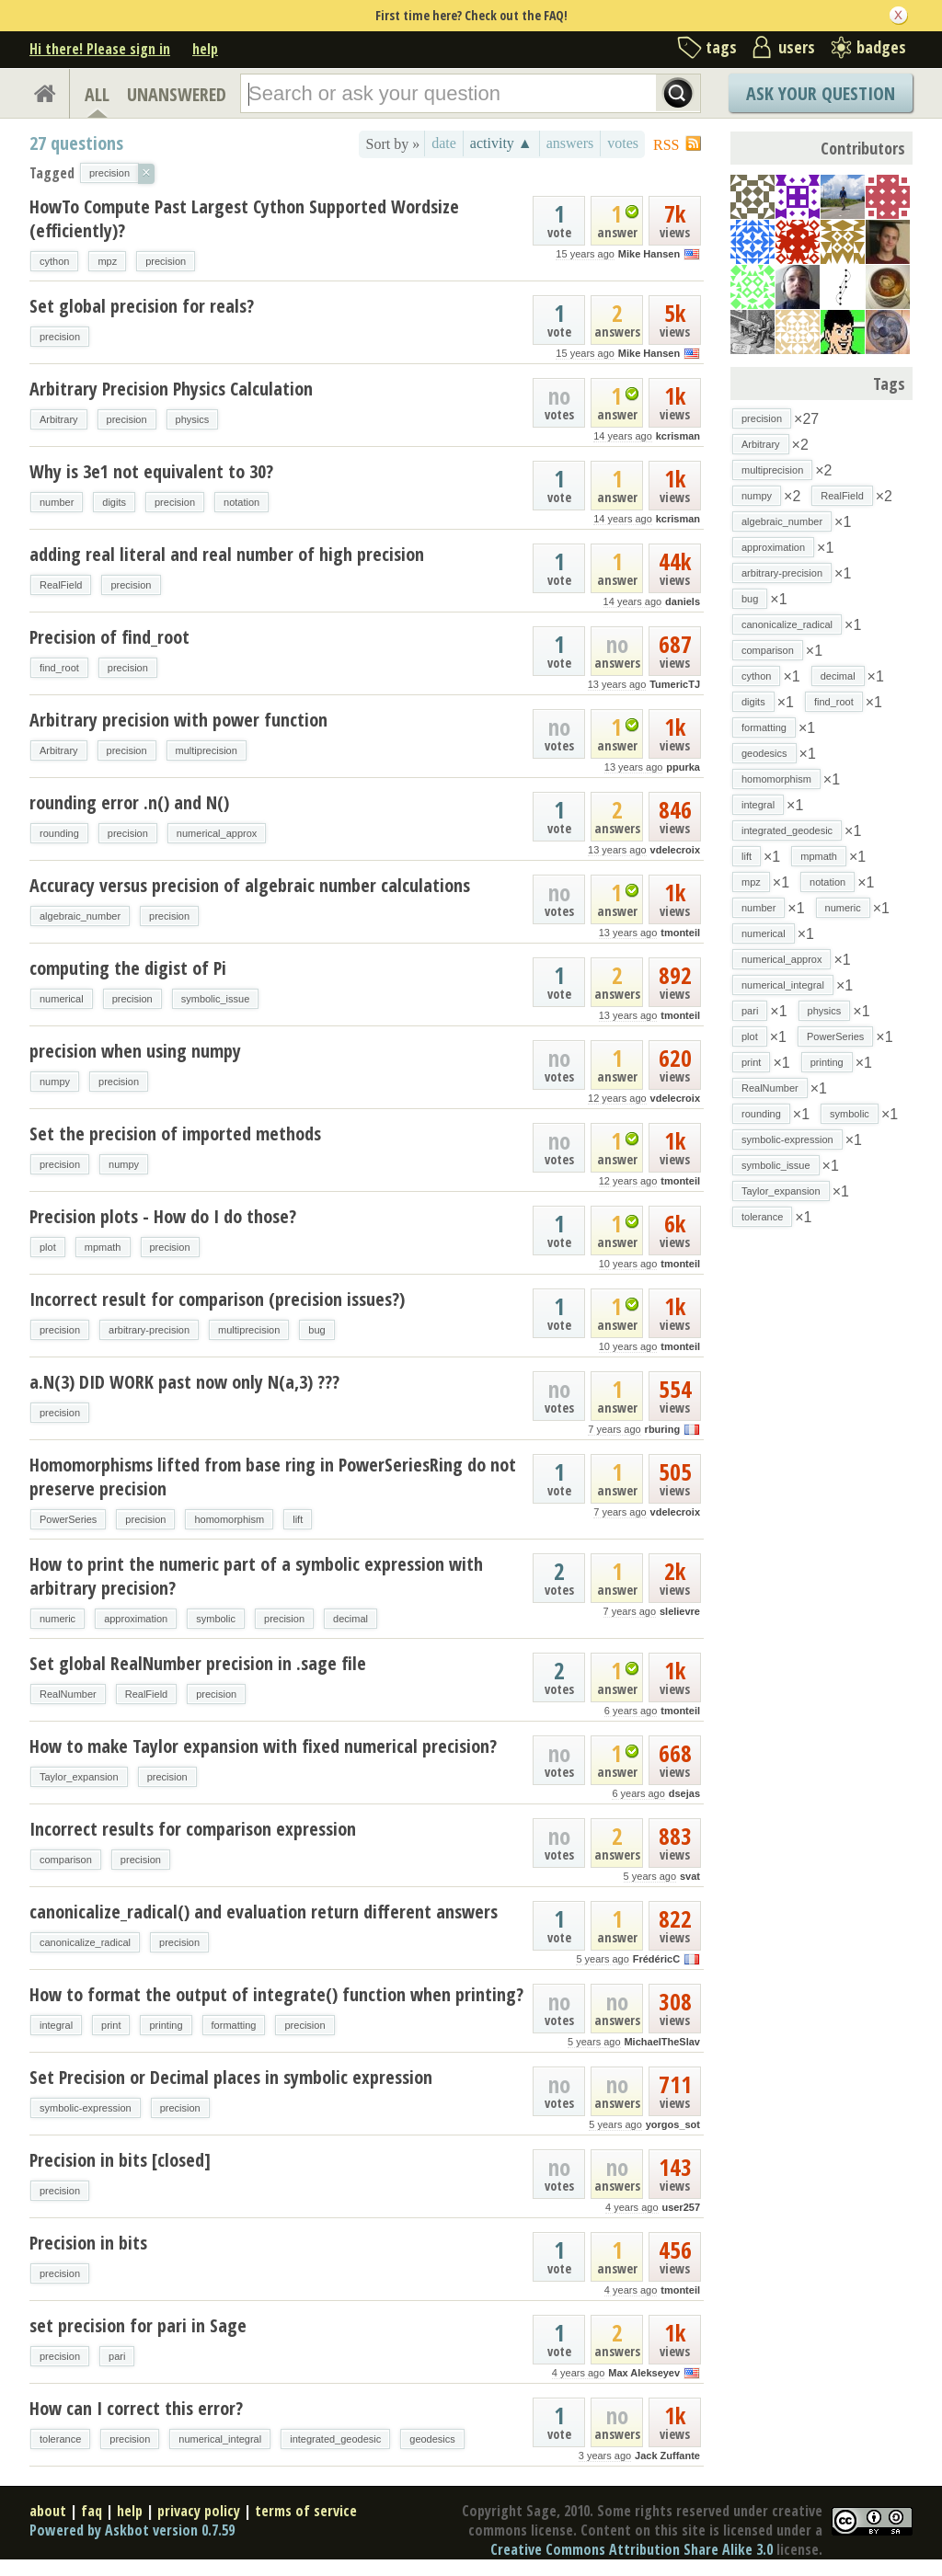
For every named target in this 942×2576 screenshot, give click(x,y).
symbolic (216, 1618)
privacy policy (198, 2511)
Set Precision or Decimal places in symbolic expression (230, 2077)
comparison (66, 1859)
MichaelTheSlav (662, 2041)
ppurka (683, 767)
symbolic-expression (86, 2107)
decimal (350, 1618)
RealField (61, 584)
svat (690, 1876)
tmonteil (680, 932)
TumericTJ (674, 684)
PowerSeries (68, 1519)
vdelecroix (675, 849)
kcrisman (678, 435)
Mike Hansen (649, 253)
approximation (135, 1618)
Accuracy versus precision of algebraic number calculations (249, 885)
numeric (57, 1618)
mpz (107, 261)
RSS (666, 145)
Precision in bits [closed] (120, 2159)
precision (165, 261)
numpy (55, 1081)
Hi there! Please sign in (99, 49)
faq (91, 2511)
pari (117, 2356)
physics (193, 419)
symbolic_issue (215, 998)
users (796, 47)
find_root (59, 667)
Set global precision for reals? (141, 305)
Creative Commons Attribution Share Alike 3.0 (631, 2549)
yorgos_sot (673, 2124)
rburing (663, 1429)
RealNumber (68, 1694)
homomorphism (229, 1519)
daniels (682, 601)
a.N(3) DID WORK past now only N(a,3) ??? (184, 1381)
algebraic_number (80, 916)
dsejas (684, 1793)
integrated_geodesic (335, 2438)
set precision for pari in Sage (138, 2325)
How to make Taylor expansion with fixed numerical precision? (263, 1746)
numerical (62, 998)
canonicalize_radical (85, 1942)
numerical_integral (219, 2438)
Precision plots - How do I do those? (162, 1216)
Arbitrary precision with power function (178, 719)
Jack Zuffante (667, 2455)
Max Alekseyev (644, 2372)
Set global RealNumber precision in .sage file (197, 1663)
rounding (59, 833)
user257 (680, 2207)
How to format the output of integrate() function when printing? (276, 1994)
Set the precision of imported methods (175, 1133)
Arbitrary (59, 419)
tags (721, 47)
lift (298, 1519)
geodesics (432, 2438)
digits (114, 502)
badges (881, 47)
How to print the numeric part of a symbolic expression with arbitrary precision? (256, 1575)
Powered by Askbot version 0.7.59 (132, 2530)
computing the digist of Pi (127, 968)
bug (316, 1329)
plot (48, 1247)
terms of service (306, 2511)
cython (54, 261)
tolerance (60, 2438)
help (205, 49)
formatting (234, 2025)
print (111, 2025)
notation (241, 502)
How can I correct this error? (136, 2408)
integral (56, 2025)
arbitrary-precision (149, 1329)
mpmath (103, 1247)
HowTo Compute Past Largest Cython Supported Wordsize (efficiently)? (244, 218)
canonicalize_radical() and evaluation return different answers (263, 1911)
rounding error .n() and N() (129, 802)
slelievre (680, 1611)
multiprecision (206, 750)
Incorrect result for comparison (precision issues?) (217, 1299)
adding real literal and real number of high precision (226, 554)
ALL (97, 94)
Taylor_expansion (79, 1776)
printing (165, 2025)
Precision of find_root (109, 636)
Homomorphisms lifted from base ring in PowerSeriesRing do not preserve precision (272, 1476)
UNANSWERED (176, 94)
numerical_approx (217, 833)
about (47, 2511)
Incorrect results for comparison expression (192, 1828)
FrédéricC (656, 1958)
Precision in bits (88, 2242)
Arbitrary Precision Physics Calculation (171, 388)
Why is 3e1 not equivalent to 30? (151, 471)
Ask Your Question (820, 93)
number (57, 502)
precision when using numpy (135, 1050)
